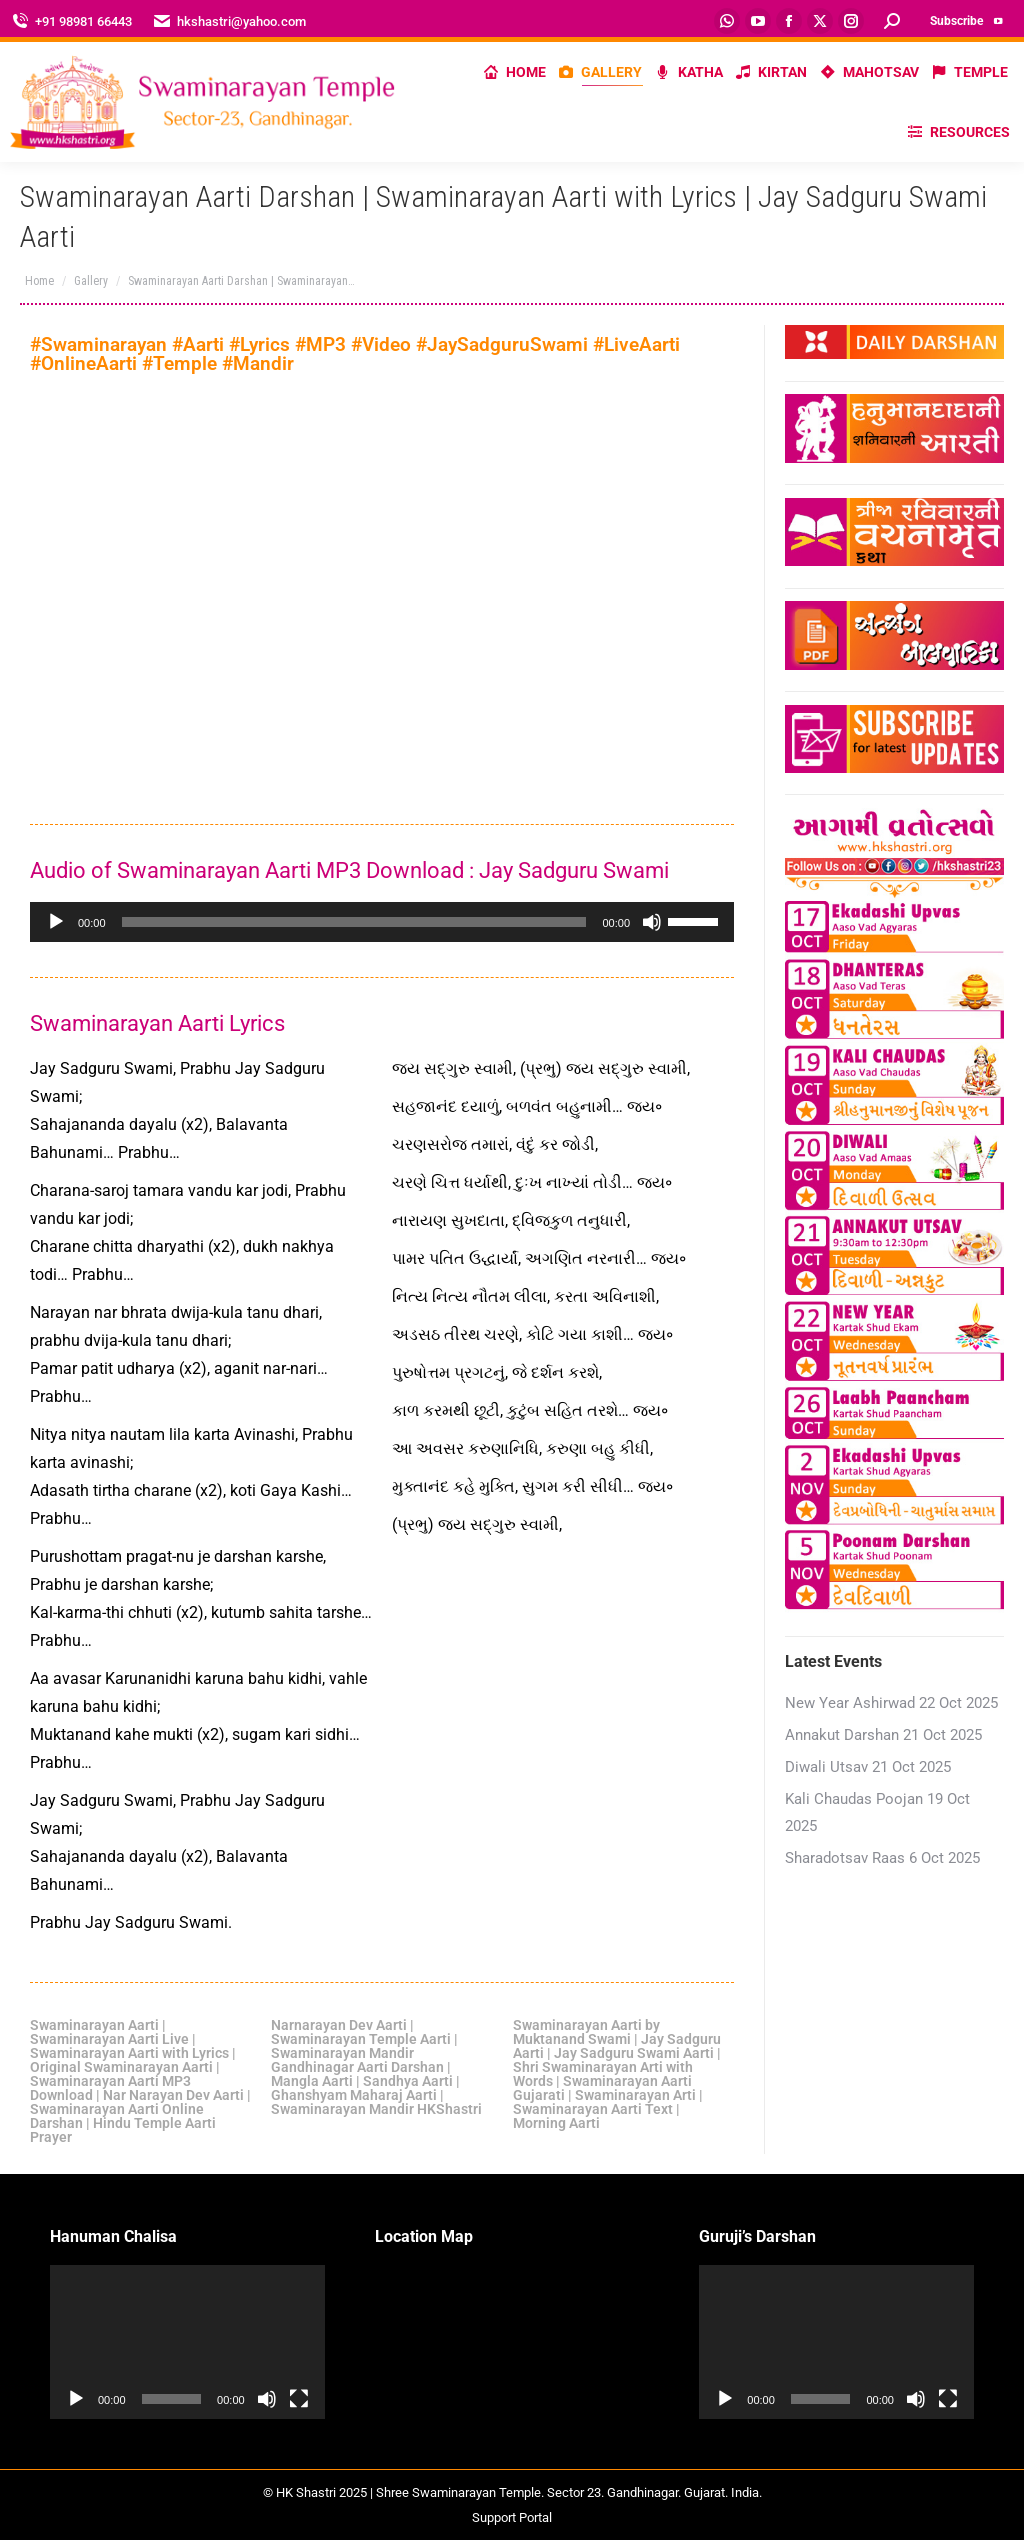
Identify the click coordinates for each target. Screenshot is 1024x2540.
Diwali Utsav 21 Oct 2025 (868, 1767)
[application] (382, 922)
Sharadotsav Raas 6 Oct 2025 (882, 1858)
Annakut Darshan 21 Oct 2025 (883, 1735)
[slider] (354, 922)
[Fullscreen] (299, 2399)
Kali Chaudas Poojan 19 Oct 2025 (877, 1812)
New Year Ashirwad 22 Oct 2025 (891, 1703)
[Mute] (652, 922)
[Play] (56, 922)
